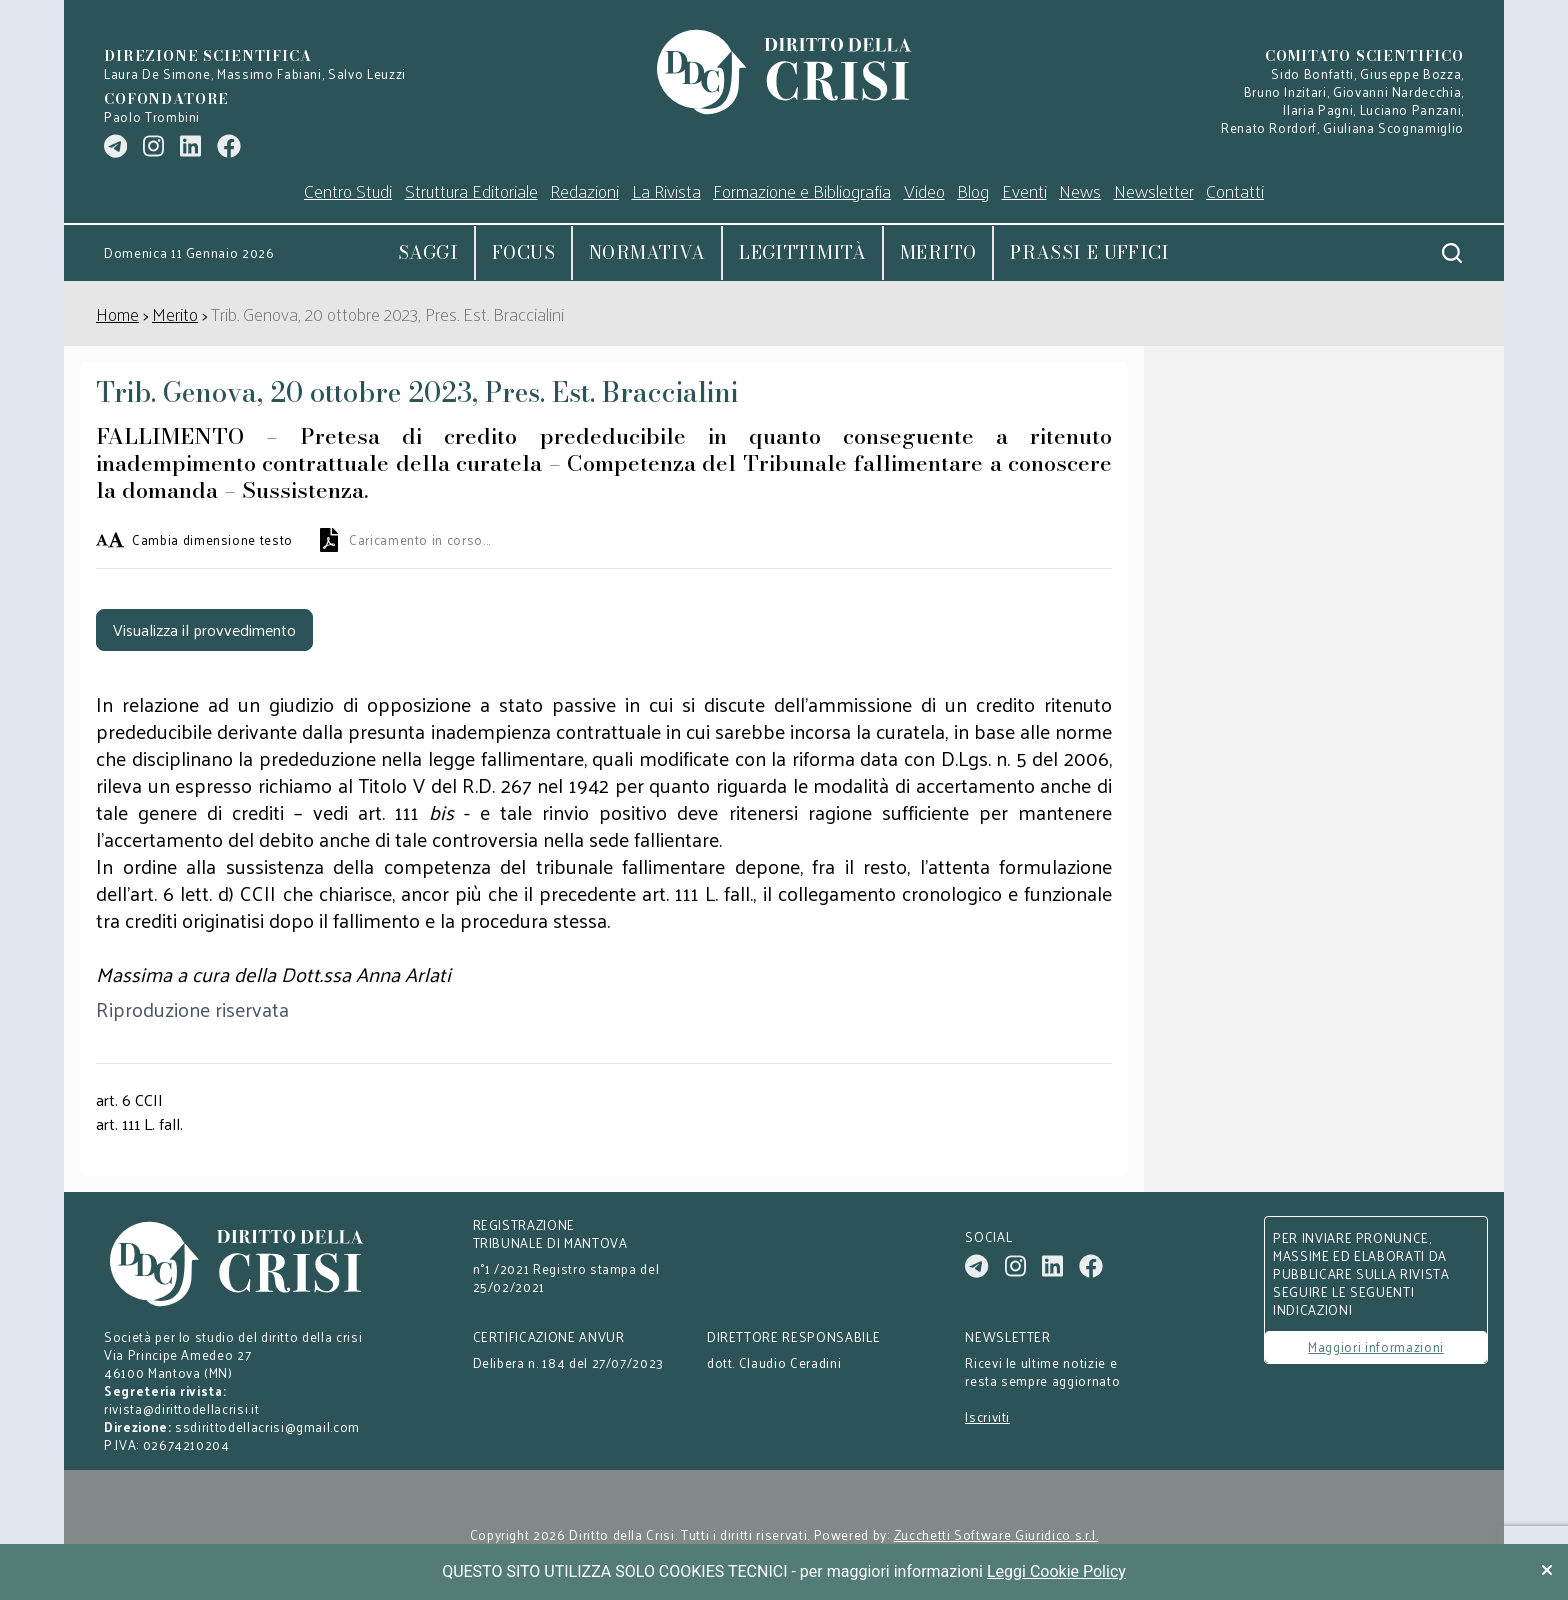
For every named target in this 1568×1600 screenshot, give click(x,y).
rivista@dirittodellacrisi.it (181, 1408)
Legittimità (802, 252)
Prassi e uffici (1089, 252)
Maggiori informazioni (1376, 1346)
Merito (938, 252)
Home (117, 313)
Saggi (428, 252)
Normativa (647, 252)
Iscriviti (987, 1417)
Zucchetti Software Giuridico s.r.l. (996, 1535)
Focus (523, 252)
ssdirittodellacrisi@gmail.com (267, 1426)
